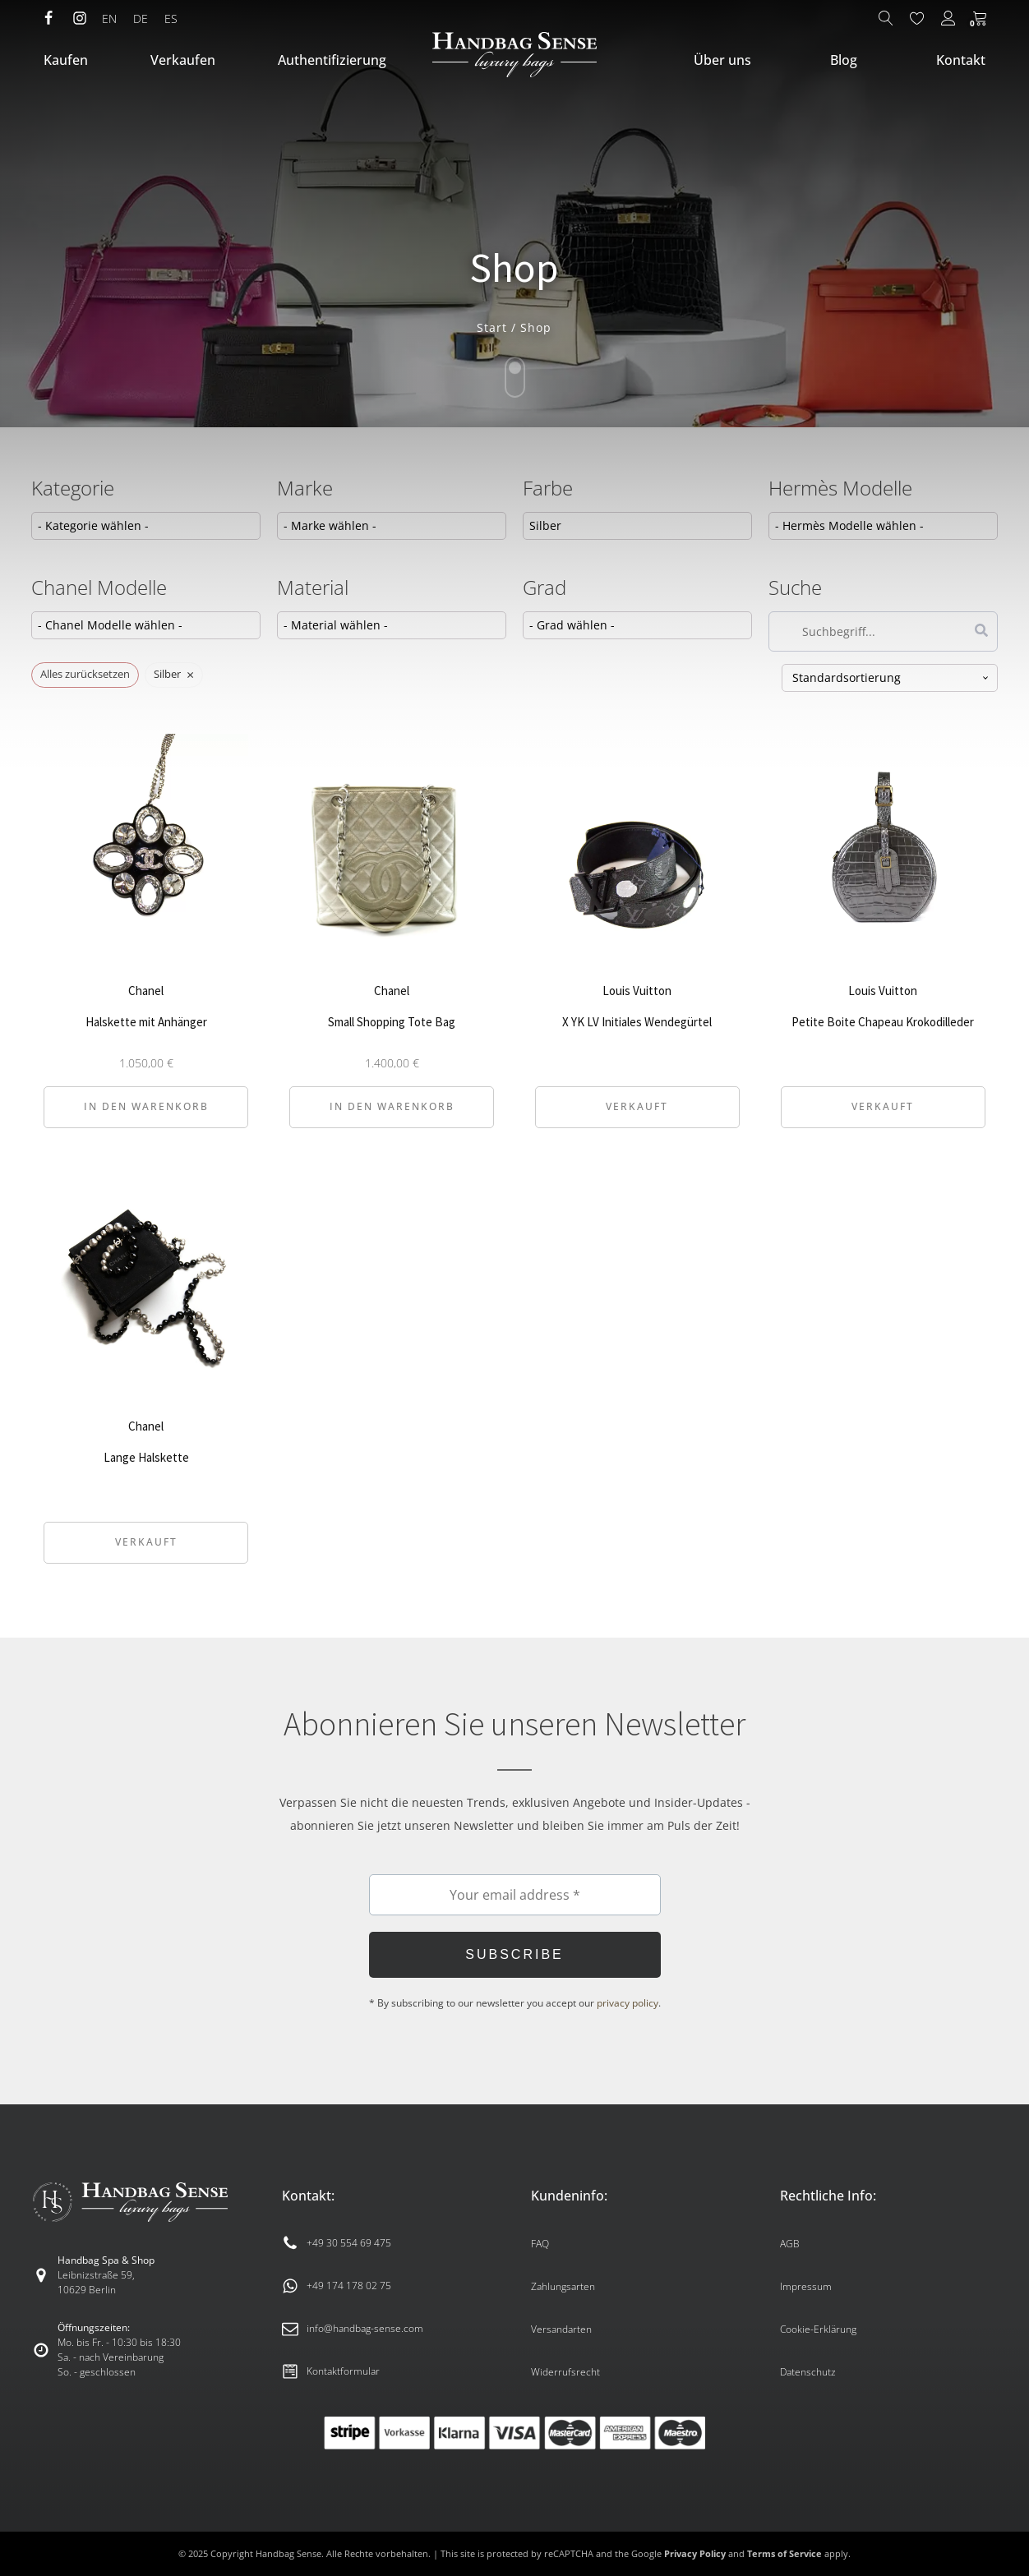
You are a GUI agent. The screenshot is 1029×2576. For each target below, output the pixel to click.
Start (492, 327)
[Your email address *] (515, 1894)
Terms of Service (784, 2553)
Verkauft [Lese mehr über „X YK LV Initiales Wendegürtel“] (637, 1106)
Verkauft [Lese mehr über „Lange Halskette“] (146, 1542)
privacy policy (627, 2003)
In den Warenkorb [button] (146, 1106)
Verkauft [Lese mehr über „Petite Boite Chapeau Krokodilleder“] (882, 1106)
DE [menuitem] (140, 18)
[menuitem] (109, 19)
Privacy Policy (695, 2553)
